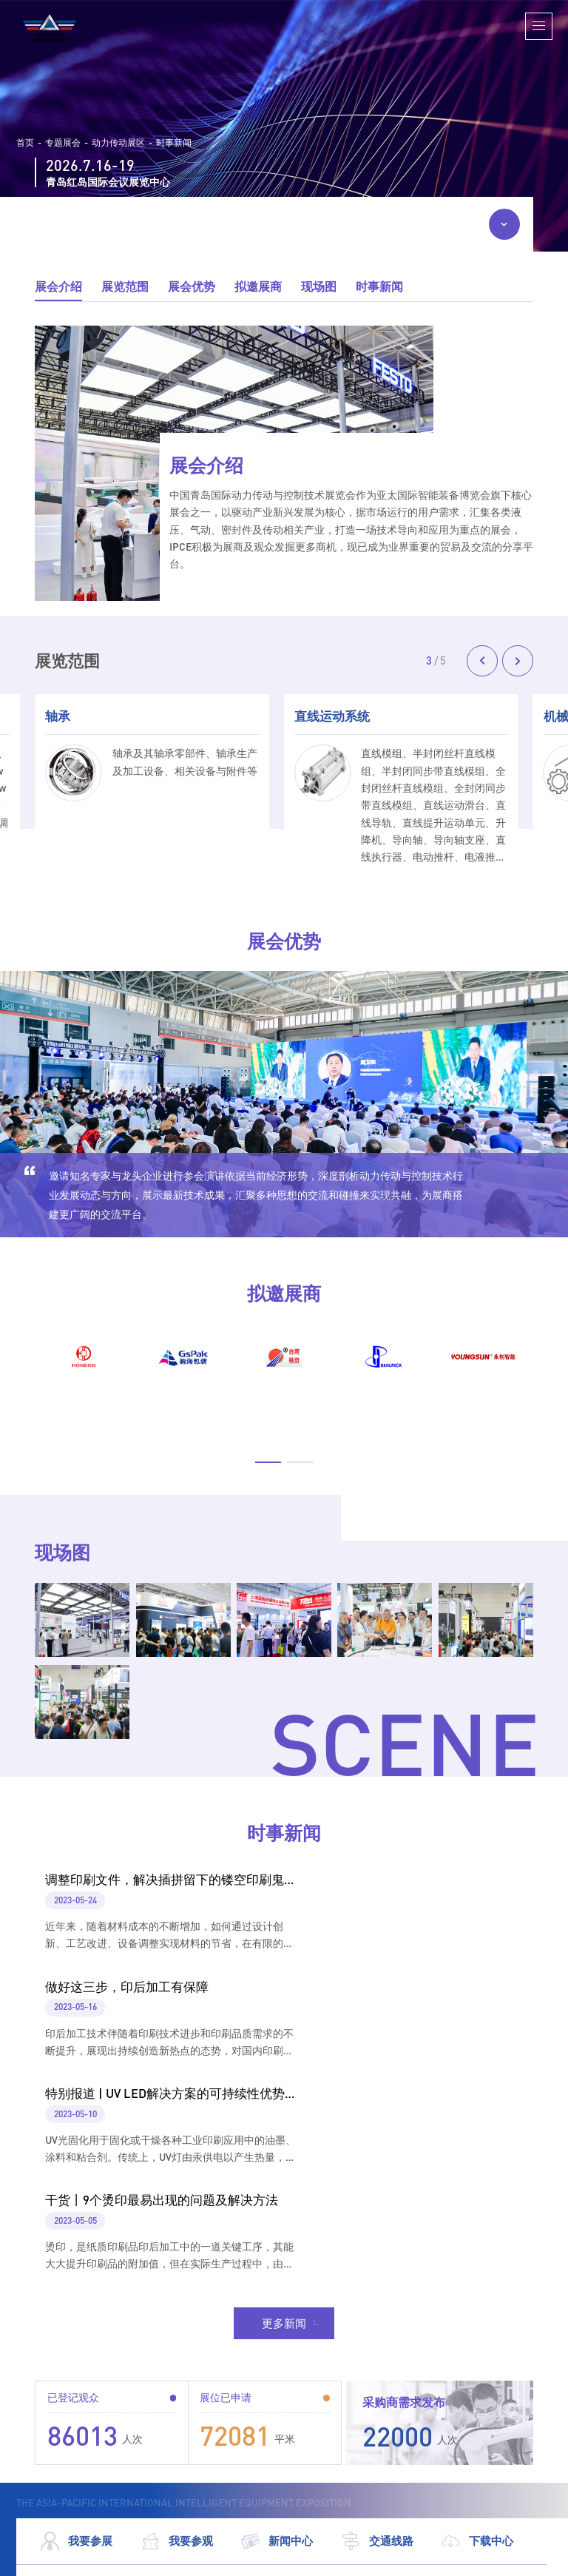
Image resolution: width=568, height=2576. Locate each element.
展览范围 (125, 286)
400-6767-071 (216, 2461)
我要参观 (177, 2331)
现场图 (319, 286)
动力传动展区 (118, 143)
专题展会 (63, 143)
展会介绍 (58, 286)
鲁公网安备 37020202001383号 (479, 2561)
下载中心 (477, 2331)
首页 (25, 143)
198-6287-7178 (220, 2417)
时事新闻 (174, 143)
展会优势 (191, 286)
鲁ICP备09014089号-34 (346, 2561)
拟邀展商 (258, 286)
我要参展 (76, 2331)
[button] (482, 660)
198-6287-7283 (220, 2438)
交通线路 (377, 2331)
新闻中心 (276, 2331)
